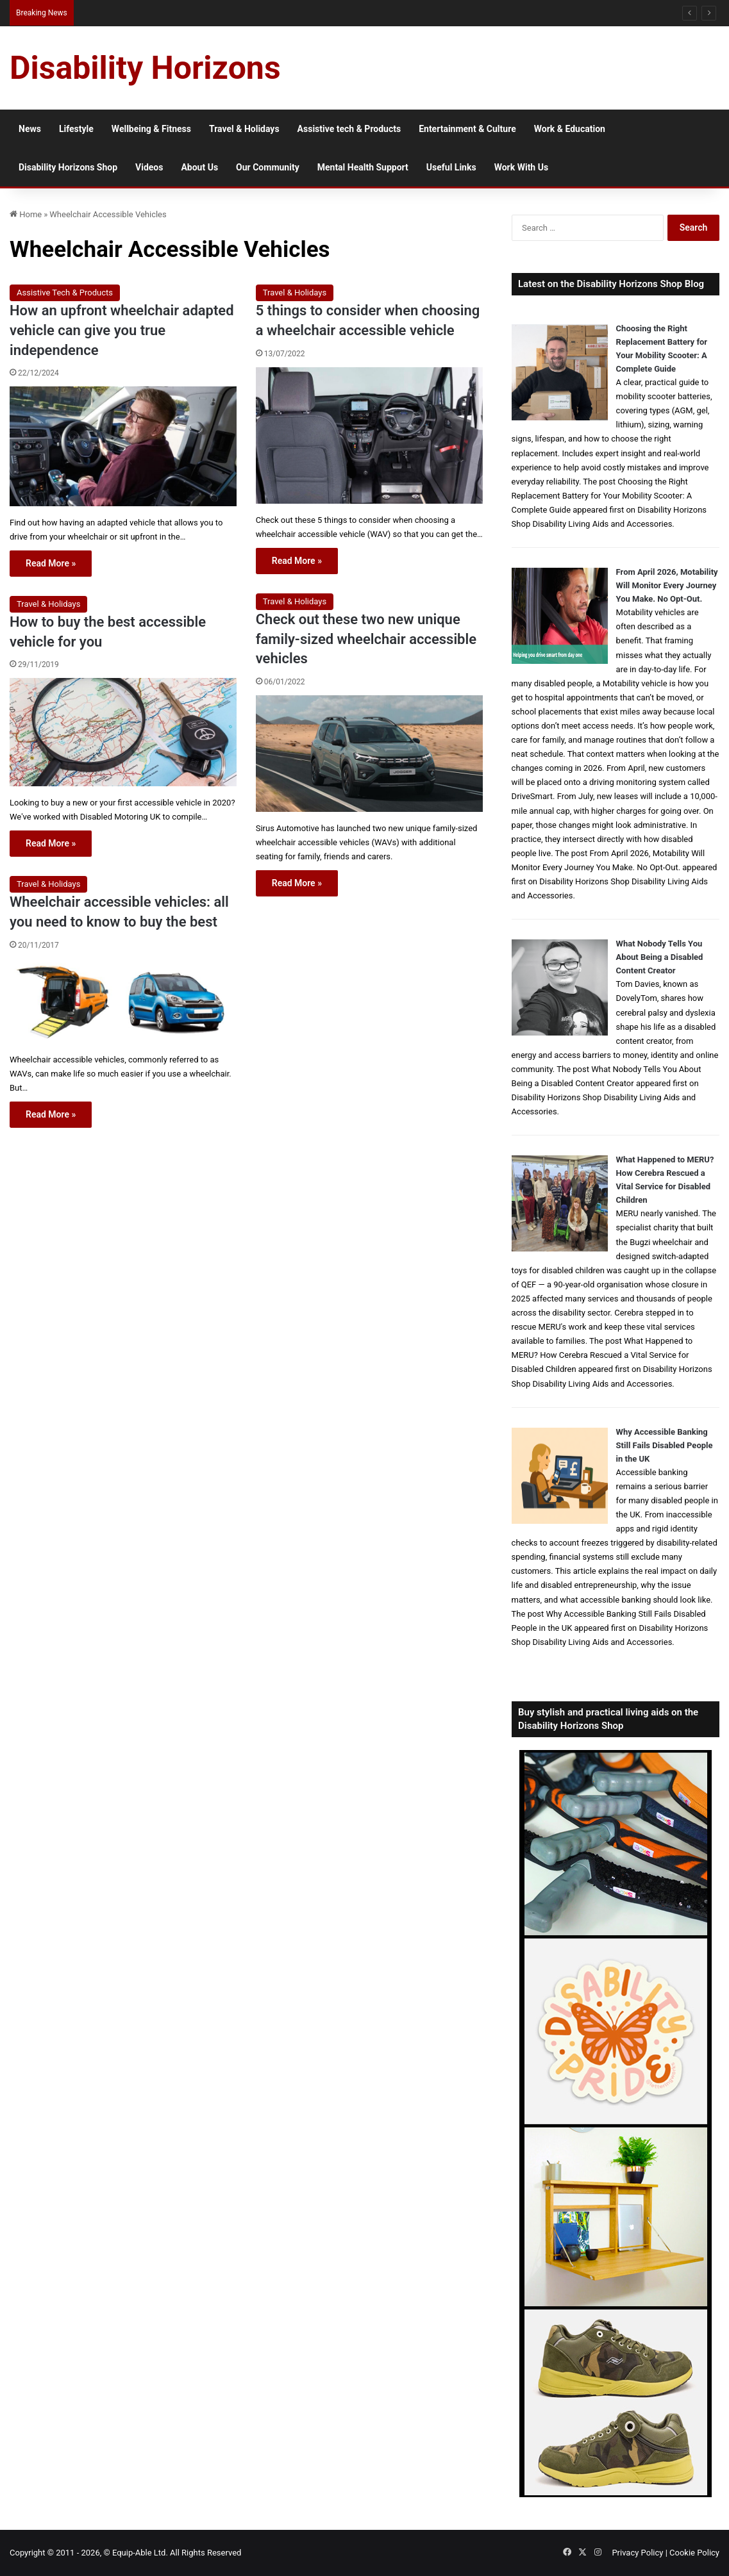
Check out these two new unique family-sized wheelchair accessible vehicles (366, 639)
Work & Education (569, 129)
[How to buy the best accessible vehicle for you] (123, 732)
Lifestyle (76, 129)
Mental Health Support (362, 167)
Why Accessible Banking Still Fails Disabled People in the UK (664, 1445)
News (30, 129)
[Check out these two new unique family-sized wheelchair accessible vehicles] (369, 753)
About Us (199, 167)
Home (26, 214)
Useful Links (451, 167)
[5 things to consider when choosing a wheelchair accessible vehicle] (369, 435)
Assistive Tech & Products (65, 292)
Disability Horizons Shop (68, 167)
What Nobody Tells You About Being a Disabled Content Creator (659, 957)
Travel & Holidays (244, 129)
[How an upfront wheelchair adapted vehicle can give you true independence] (123, 446)
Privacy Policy (637, 2552)
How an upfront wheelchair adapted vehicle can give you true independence (122, 330)
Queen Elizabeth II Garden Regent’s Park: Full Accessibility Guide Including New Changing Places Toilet (258, 12)
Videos (149, 167)
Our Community (267, 167)
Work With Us (521, 167)
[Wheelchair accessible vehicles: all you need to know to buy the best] (123, 1001)
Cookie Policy (694, 2552)
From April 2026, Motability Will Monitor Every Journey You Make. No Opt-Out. (667, 585)
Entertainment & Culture (467, 129)
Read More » (51, 563)
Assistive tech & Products (349, 129)
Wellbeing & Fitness (151, 129)
